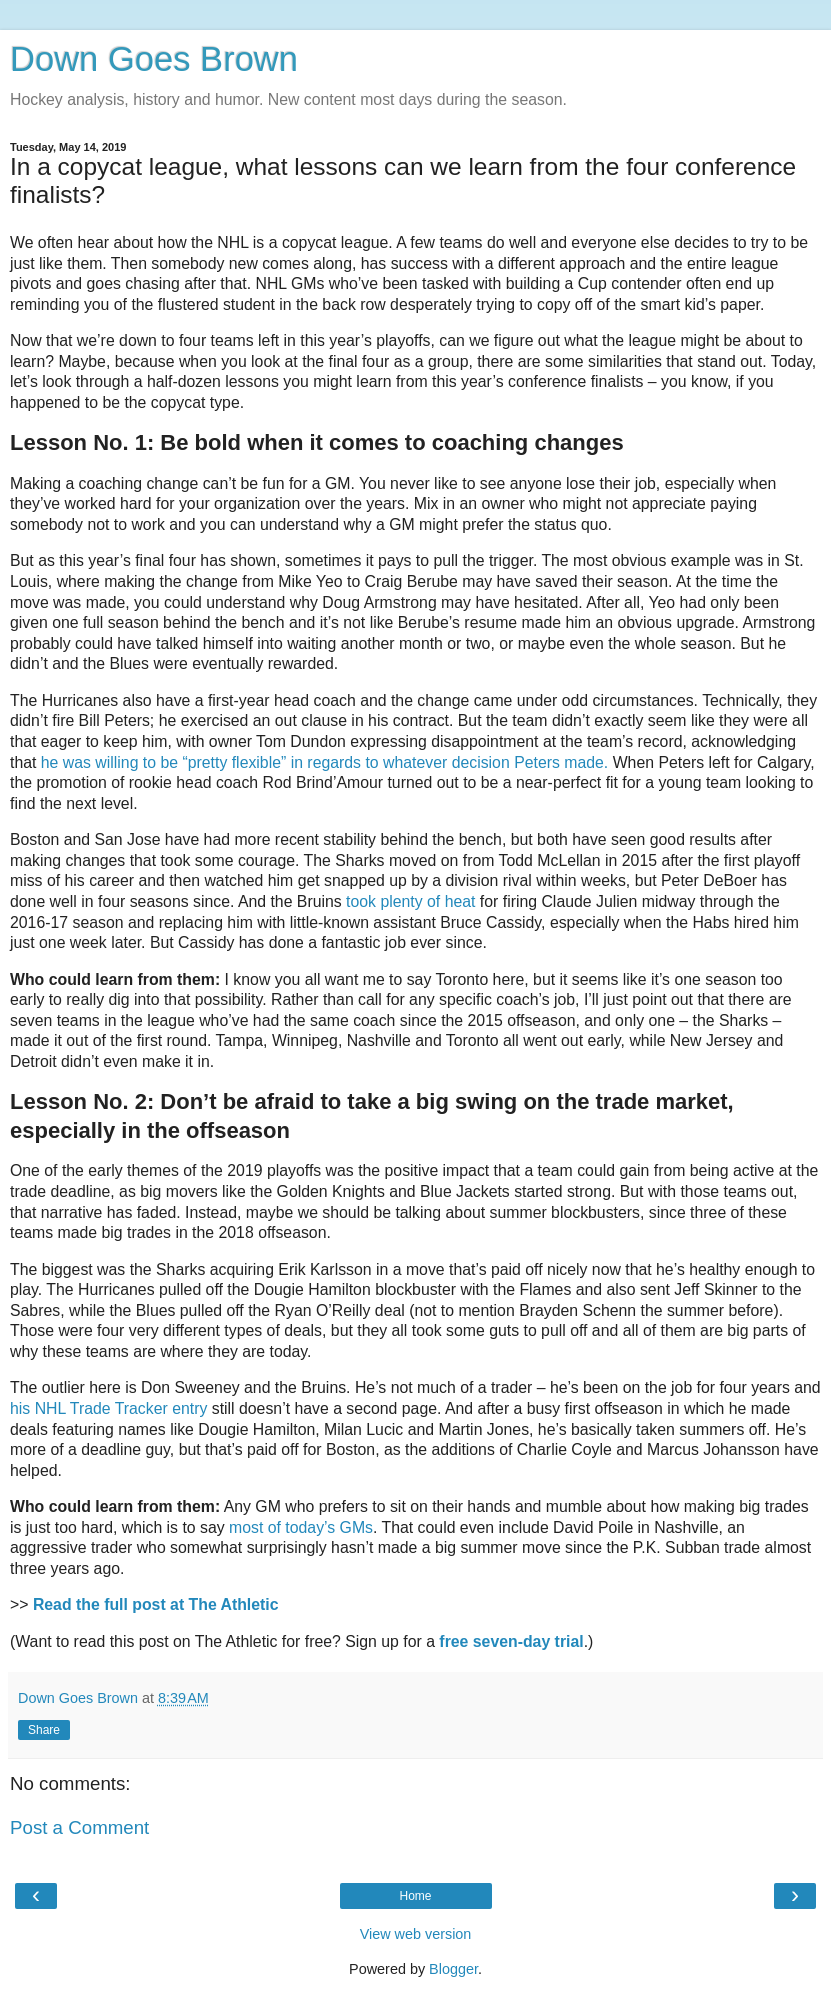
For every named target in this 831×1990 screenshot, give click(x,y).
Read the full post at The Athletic (156, 1604)
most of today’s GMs (301, 1527)
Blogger (453, 1969)
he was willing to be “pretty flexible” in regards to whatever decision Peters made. (324, 762)
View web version (416, 1934)
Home (415, 1896)
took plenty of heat (410, 901)
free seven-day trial (511, 1641)
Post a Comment (79, 1827)
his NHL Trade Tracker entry (108, 1408)
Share (44, 1730)
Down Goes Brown (154, 59)
